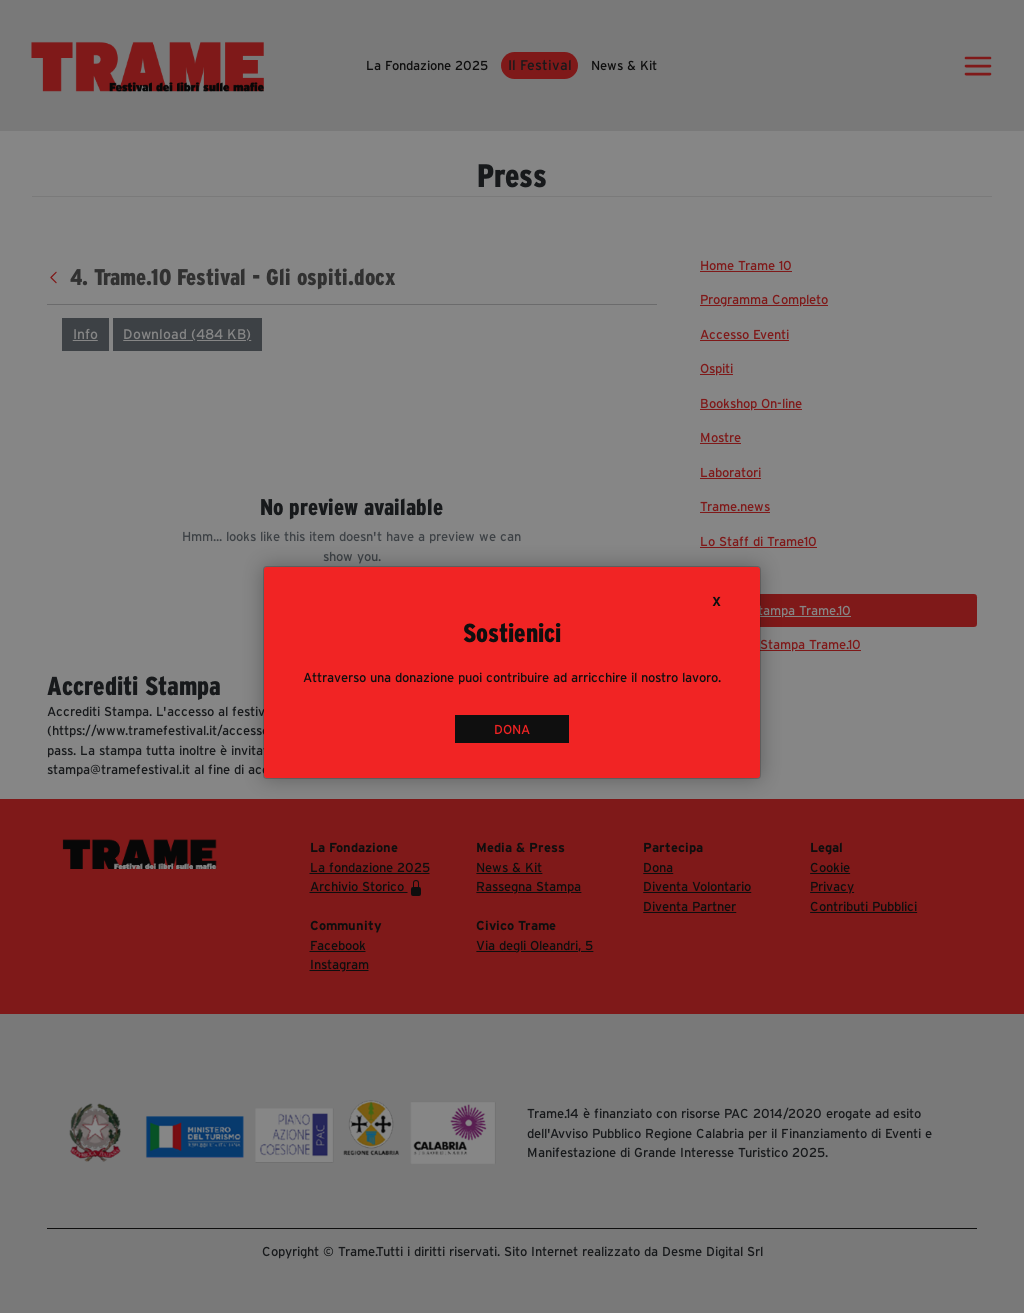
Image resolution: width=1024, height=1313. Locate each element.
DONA (512, 729)
